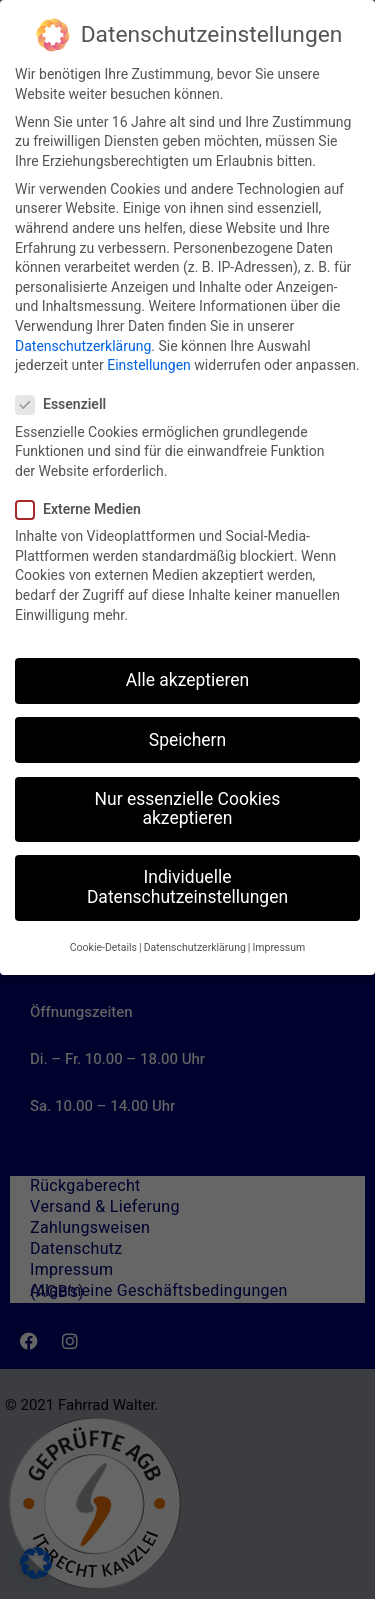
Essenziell (67, 402)
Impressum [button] (278, 945)
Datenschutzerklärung (83, 343)
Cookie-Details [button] (103, 945)
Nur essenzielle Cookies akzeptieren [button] (188, 806)
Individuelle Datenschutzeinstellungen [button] (187, 885)
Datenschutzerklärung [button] (195, 945)
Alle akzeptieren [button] (188, 678)
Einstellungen (149, 363)
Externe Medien (84, 507)
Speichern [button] (187, 737)
